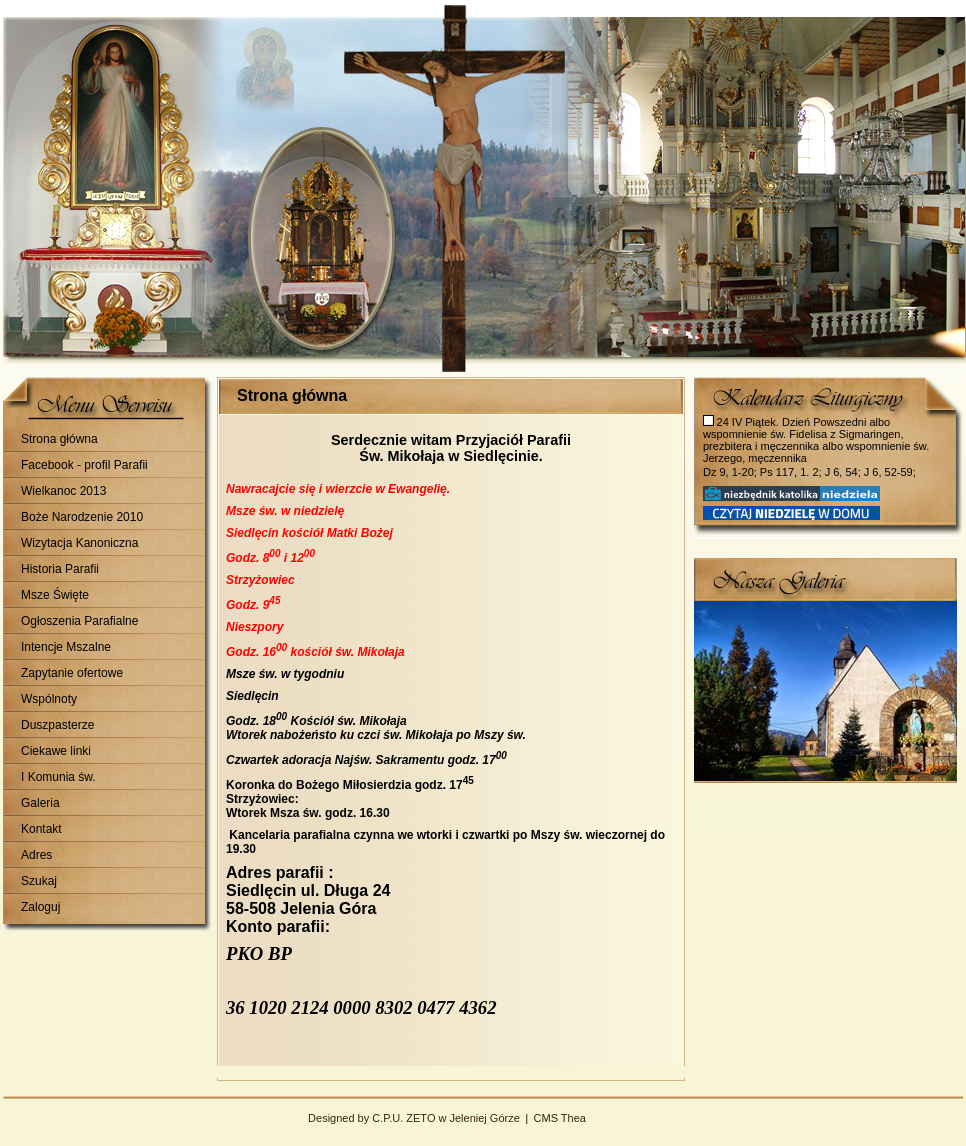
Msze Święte (55, 595)
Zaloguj (40, 907)
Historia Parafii (60, 569)
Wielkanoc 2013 (63, 491)
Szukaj (39, 881)
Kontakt (41, 829)
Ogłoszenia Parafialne (79, 621)
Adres (36, 855)
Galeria (40, 803)
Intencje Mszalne (66, 647)
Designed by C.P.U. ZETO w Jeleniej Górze (414, 1118)
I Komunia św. (58, 777)
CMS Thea (560, 1118)
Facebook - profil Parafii (84, 465)
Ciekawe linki (56, 751)
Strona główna (59, 439)
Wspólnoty (49, 699)
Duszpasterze (57, 725)
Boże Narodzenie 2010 (82, 517)
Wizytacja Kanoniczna (79, 543)
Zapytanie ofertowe (72, 673)
